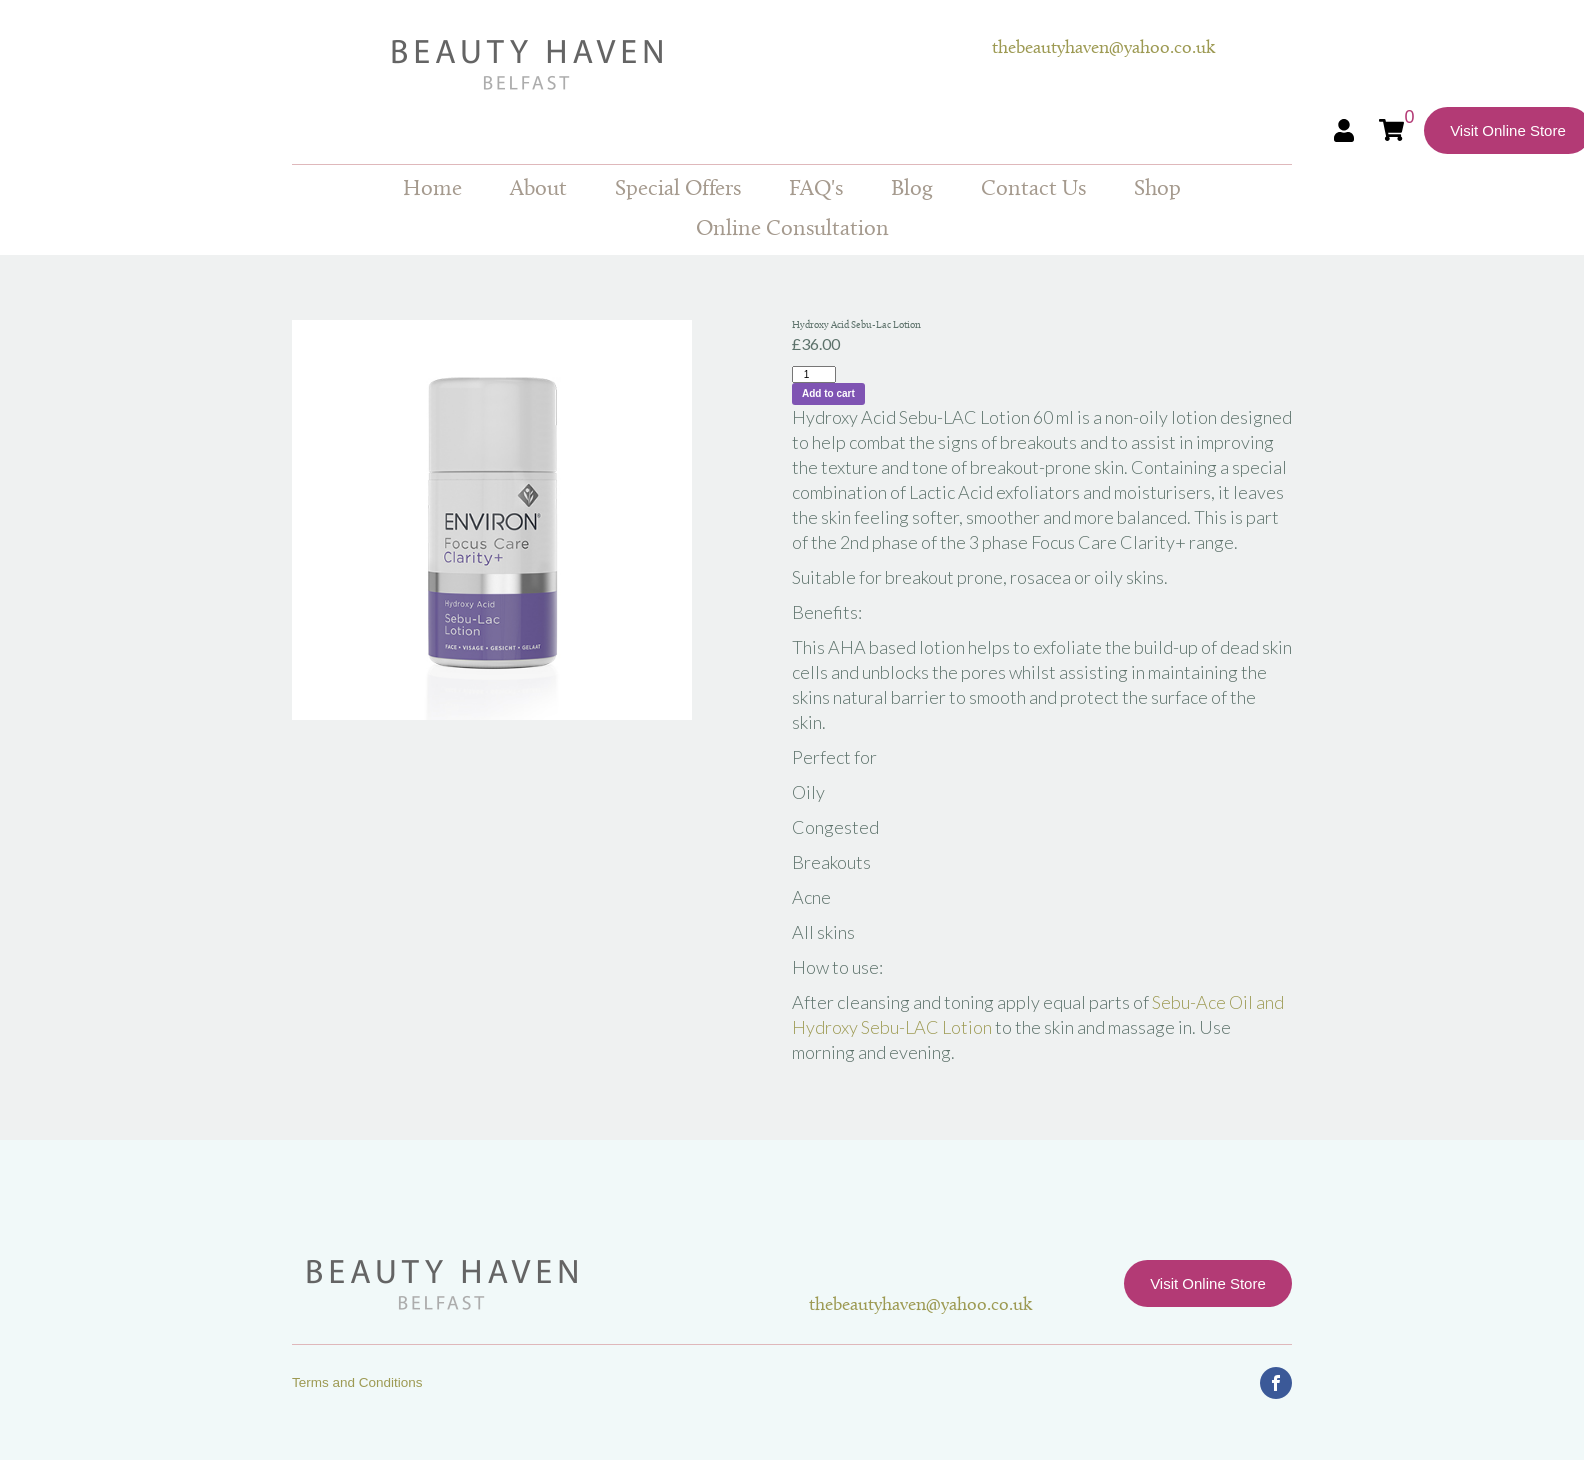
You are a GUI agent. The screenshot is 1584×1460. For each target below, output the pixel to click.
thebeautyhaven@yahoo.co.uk (1103, 48)
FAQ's (816, 189)
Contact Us (1033, 189)
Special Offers (678, 189)
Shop (1157, 189)
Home (432, 189)
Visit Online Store (1208, 1283)
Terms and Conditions (357, 1382)
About (538, 189)
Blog (912, 189)
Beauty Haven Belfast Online (642, 65)
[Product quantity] (814, 374)
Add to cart (828, 393)
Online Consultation (792, 229)
